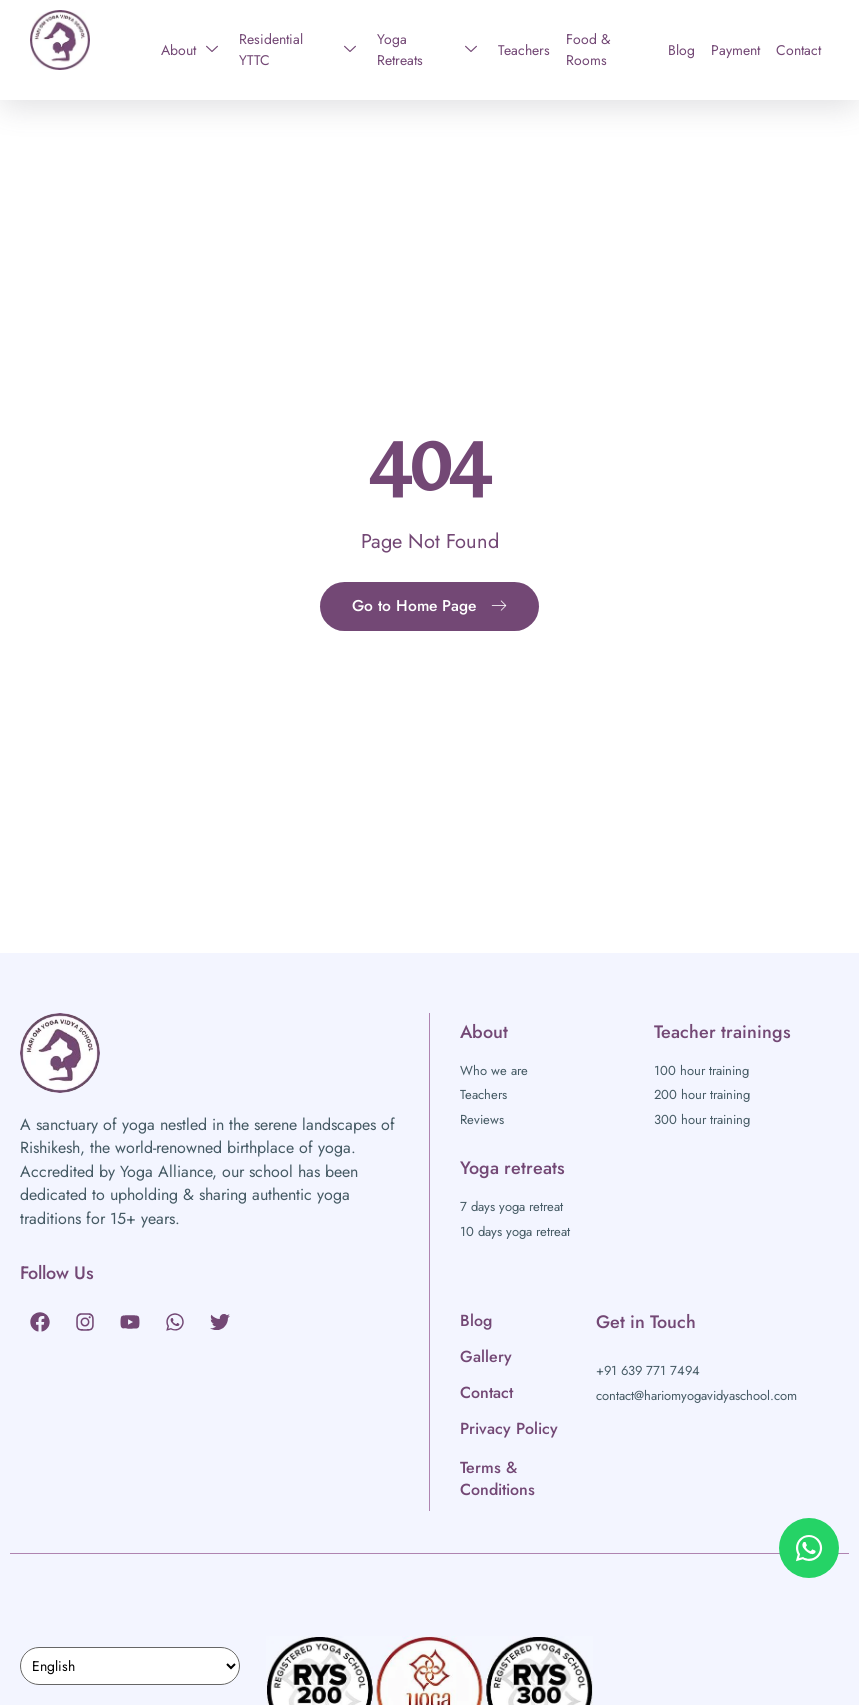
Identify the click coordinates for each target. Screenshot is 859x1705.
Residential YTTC (298, 49)
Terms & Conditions (497, 1478)
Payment (735, 50)
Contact (798, 50)
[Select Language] (130, 1666)
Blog (681, 50)
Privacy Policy (509, 1428)
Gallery (486, 1356)
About (189, 50)
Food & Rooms (588, 49)
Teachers (524, 50)
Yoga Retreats (426, 49)
